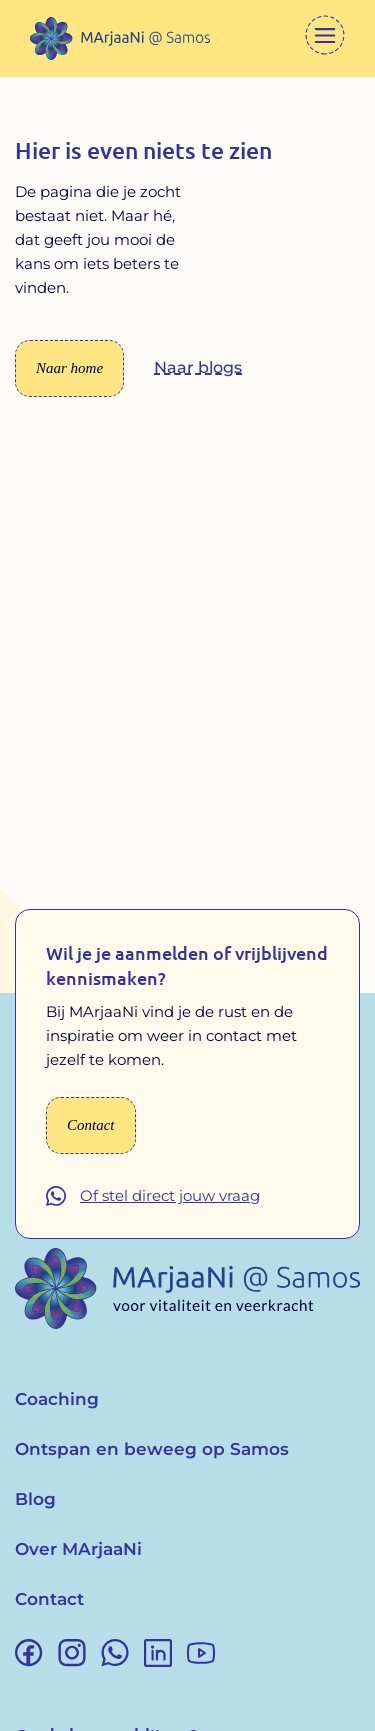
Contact (49, 1599)
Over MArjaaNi (78, 1549)
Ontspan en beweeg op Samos (152, 1449)
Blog (35, 1499)
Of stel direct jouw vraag (170, 1195)
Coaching (57, 1399)
